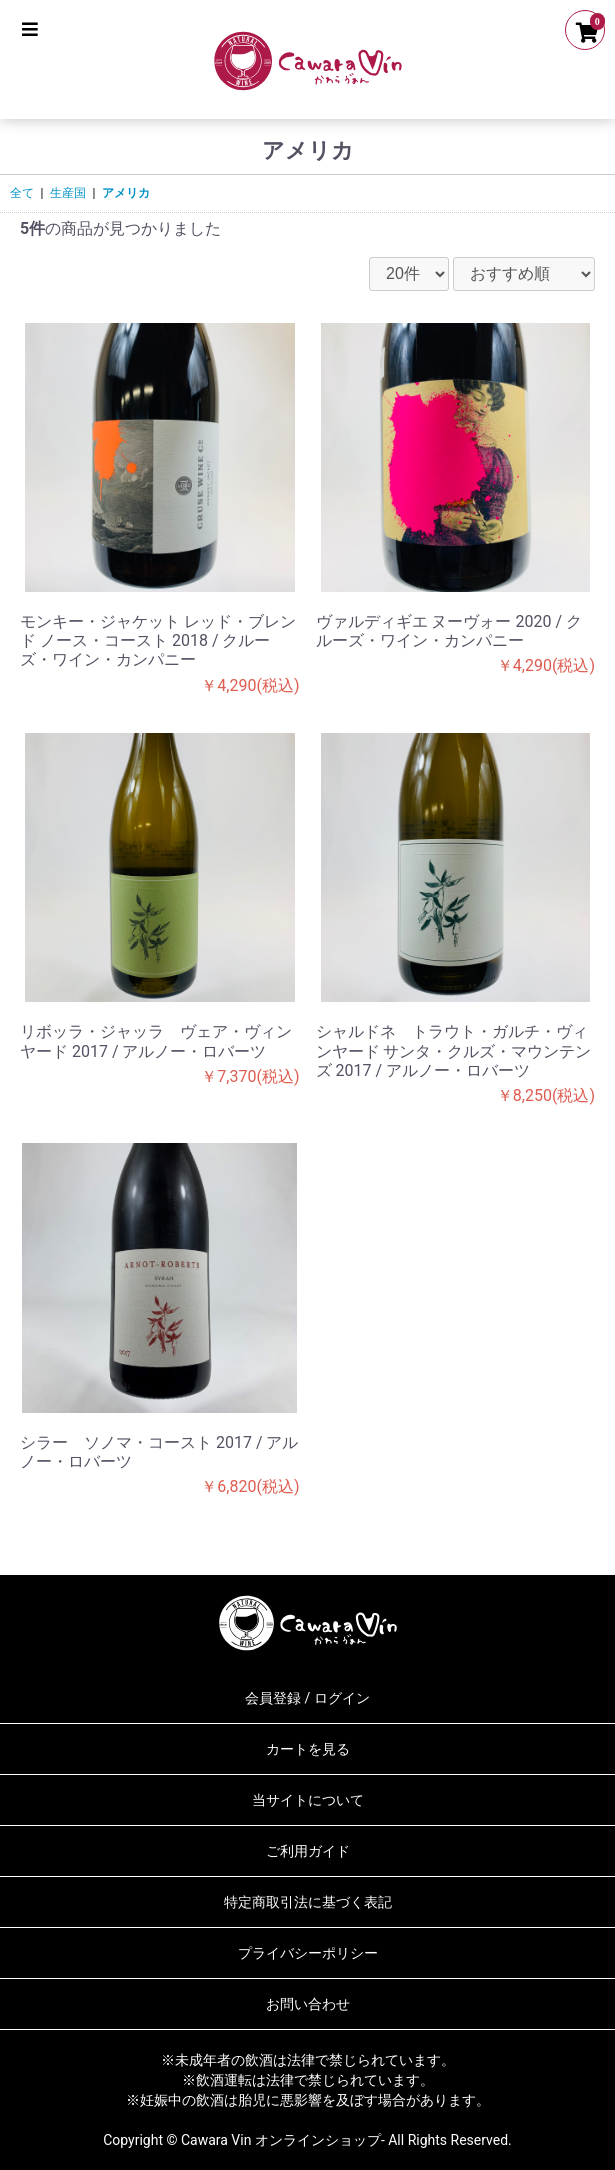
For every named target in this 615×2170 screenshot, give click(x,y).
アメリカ (126, 193)
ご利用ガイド (308, 1851)
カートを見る (308, 1749)
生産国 (68, 193)
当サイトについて (308, 1800)
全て (22, 193)
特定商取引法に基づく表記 (308, 1902)
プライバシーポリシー (308, 1953)
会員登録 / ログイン (307, 1698)
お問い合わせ (308, 2004)
